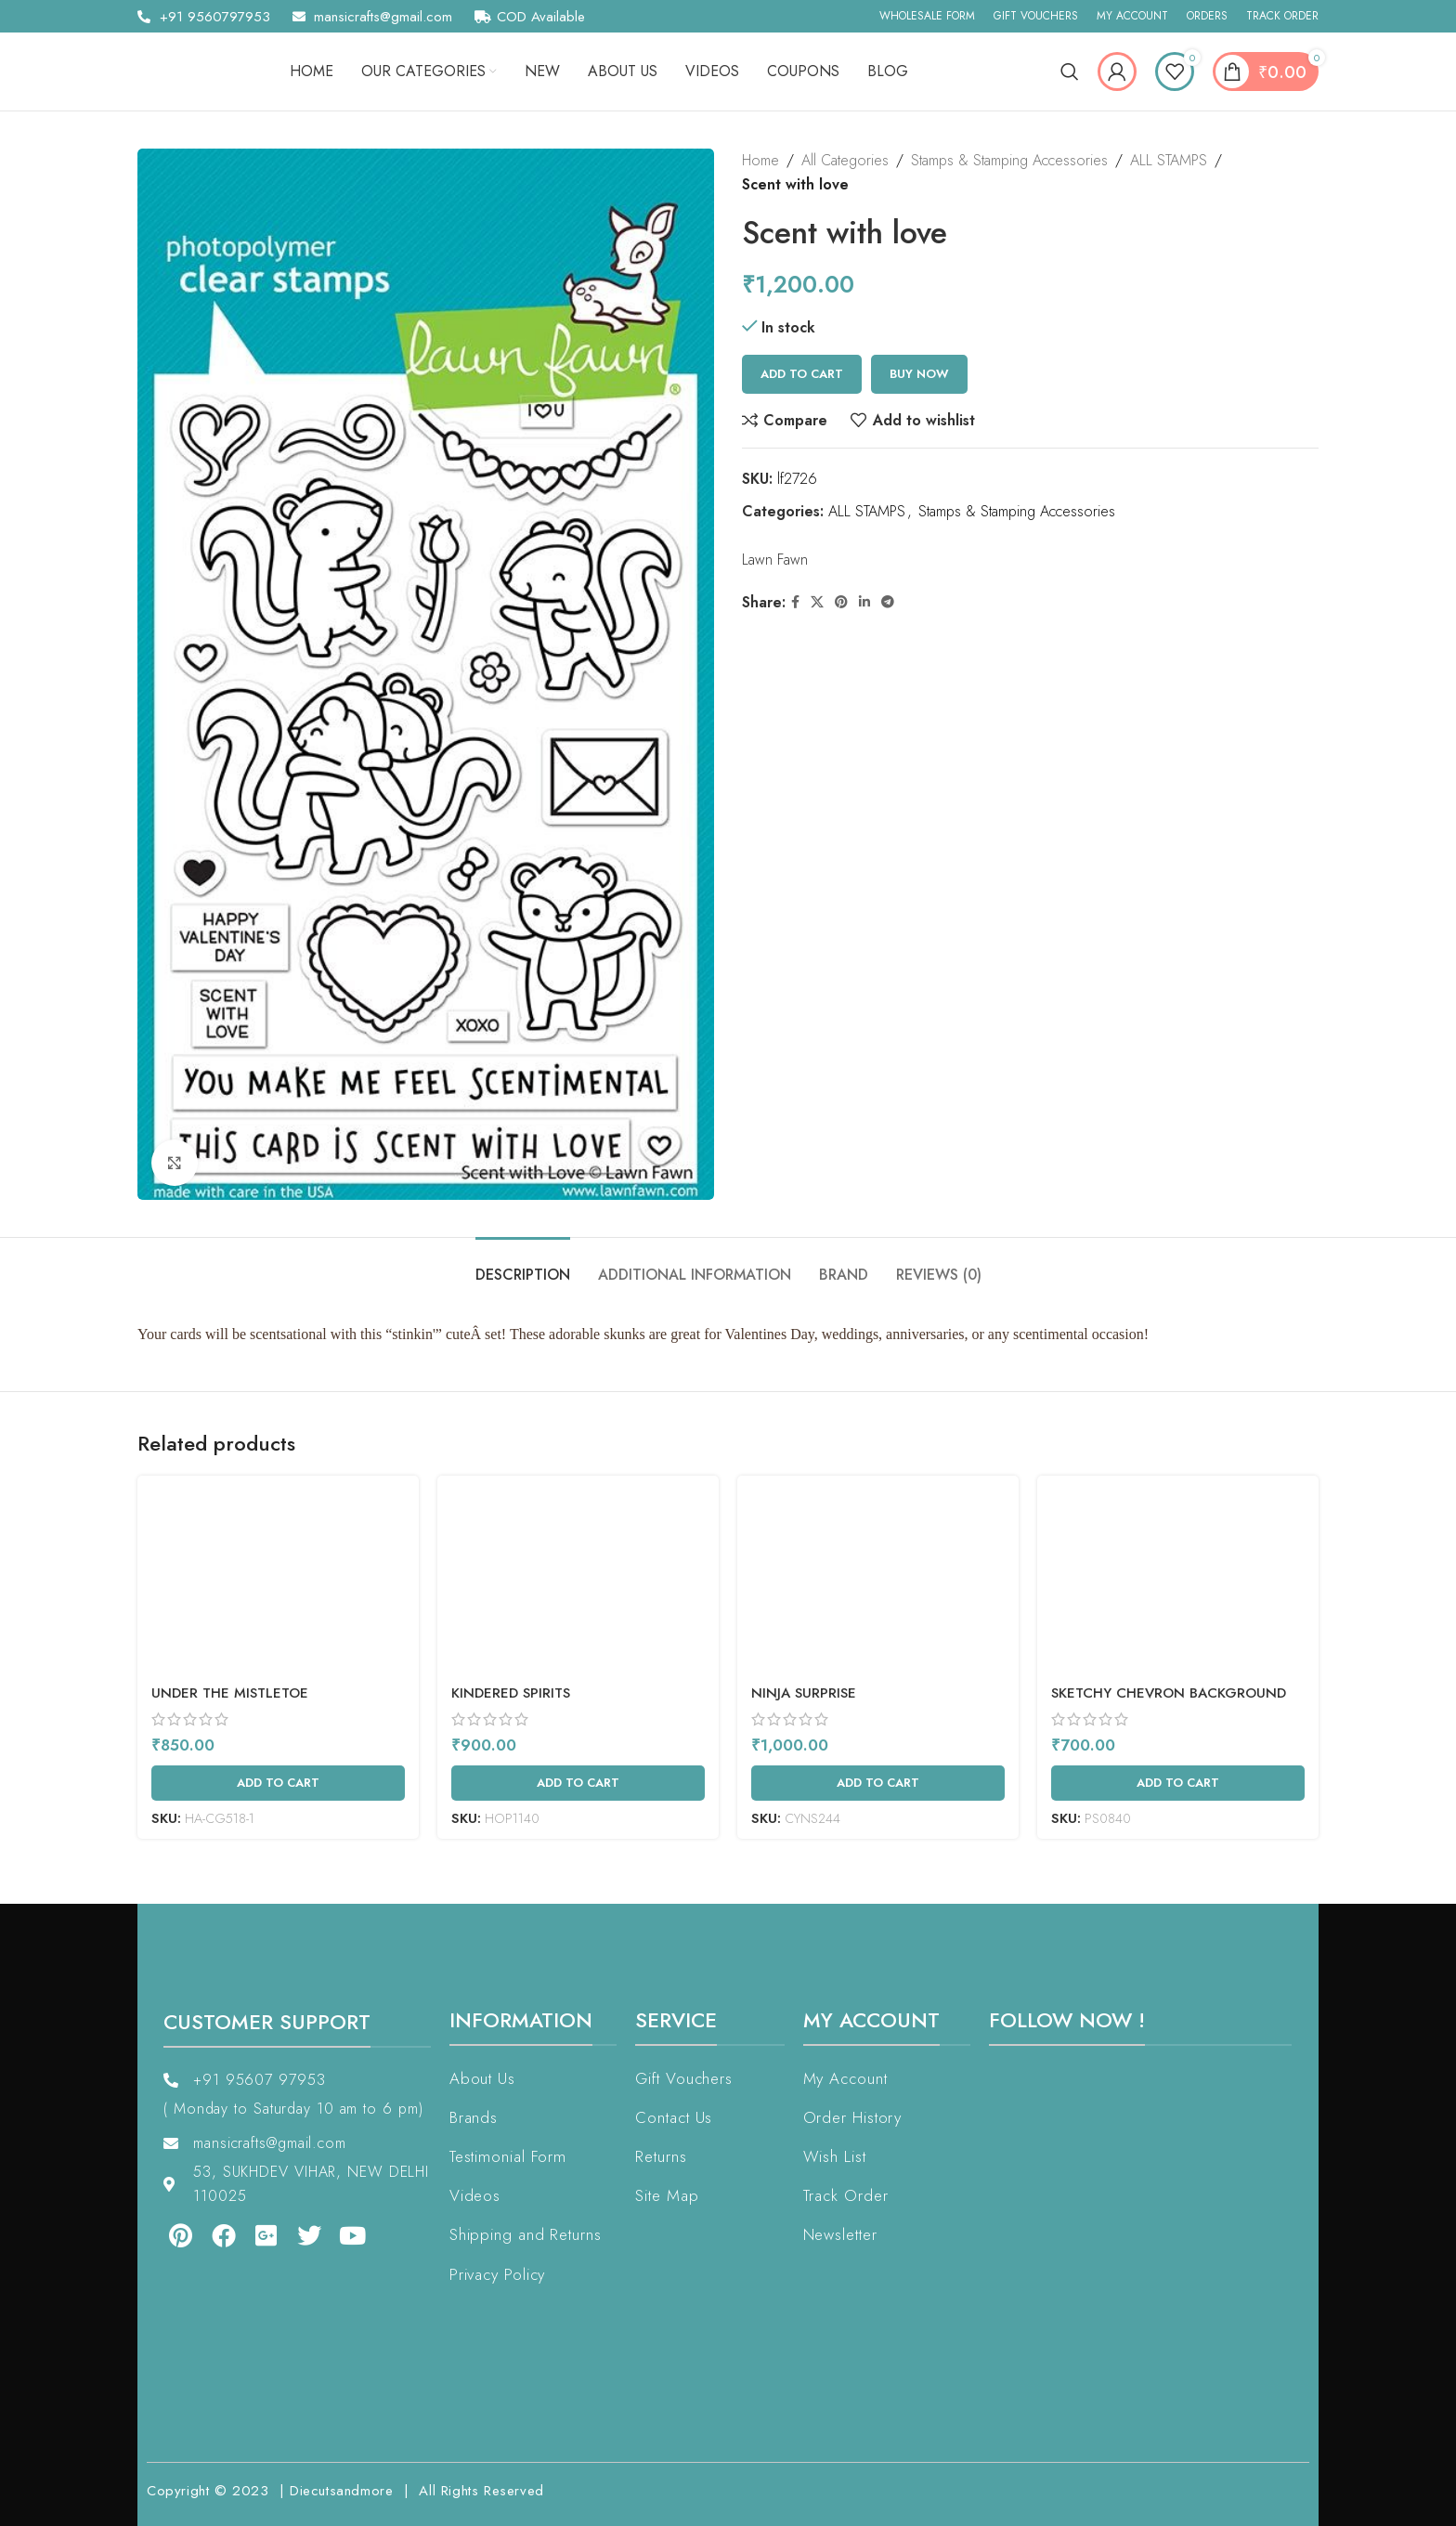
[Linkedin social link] (864, 602)
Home (760, 160)
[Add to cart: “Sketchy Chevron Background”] (1178, 1783)
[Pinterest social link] (841, 602)
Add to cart (801, 374)
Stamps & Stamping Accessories (1009, 160)
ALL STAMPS (1168, 160)
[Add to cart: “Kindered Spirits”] (578, 1783)
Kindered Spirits (510, 1693)
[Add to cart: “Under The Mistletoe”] (278, 1783)
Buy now (919, 374)
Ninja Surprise (803, 1693)
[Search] (1069, 71)
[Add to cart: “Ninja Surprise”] (878, 1783)
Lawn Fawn (775, 559)
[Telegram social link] (888, 602)
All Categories (845, 160)
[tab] (522, 1265)
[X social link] (817, 602)
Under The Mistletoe (229, 1693)
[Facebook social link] (795, 602)
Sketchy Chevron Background (1168, 1693)
